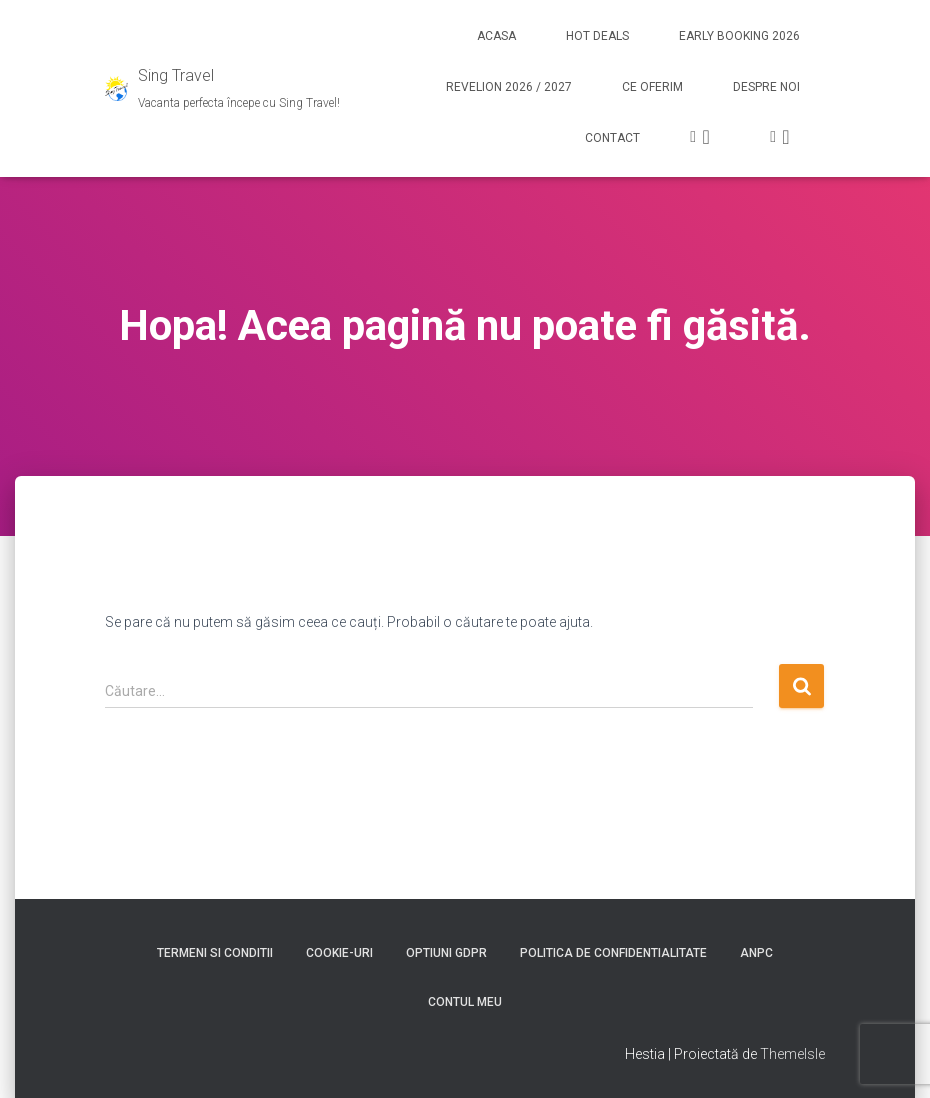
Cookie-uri (339, 953)
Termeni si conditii (215, 953)
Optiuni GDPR (446, 953)
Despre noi (766, 87)
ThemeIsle (792, 1054)
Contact (612, 138)
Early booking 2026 (739, 36)
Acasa (496, 36)
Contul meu (465, 1002)
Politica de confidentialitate (613, 953)
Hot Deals (597, 36)
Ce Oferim (652, 87)
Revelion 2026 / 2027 (509, 87)
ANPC (756, 953)
